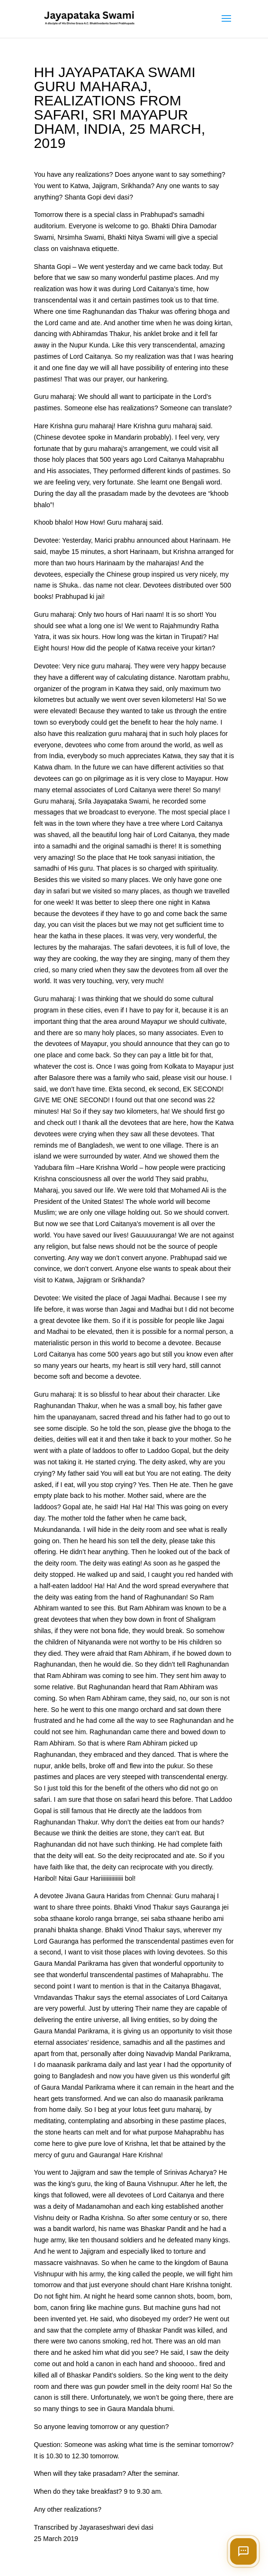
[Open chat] (243, 2551)
